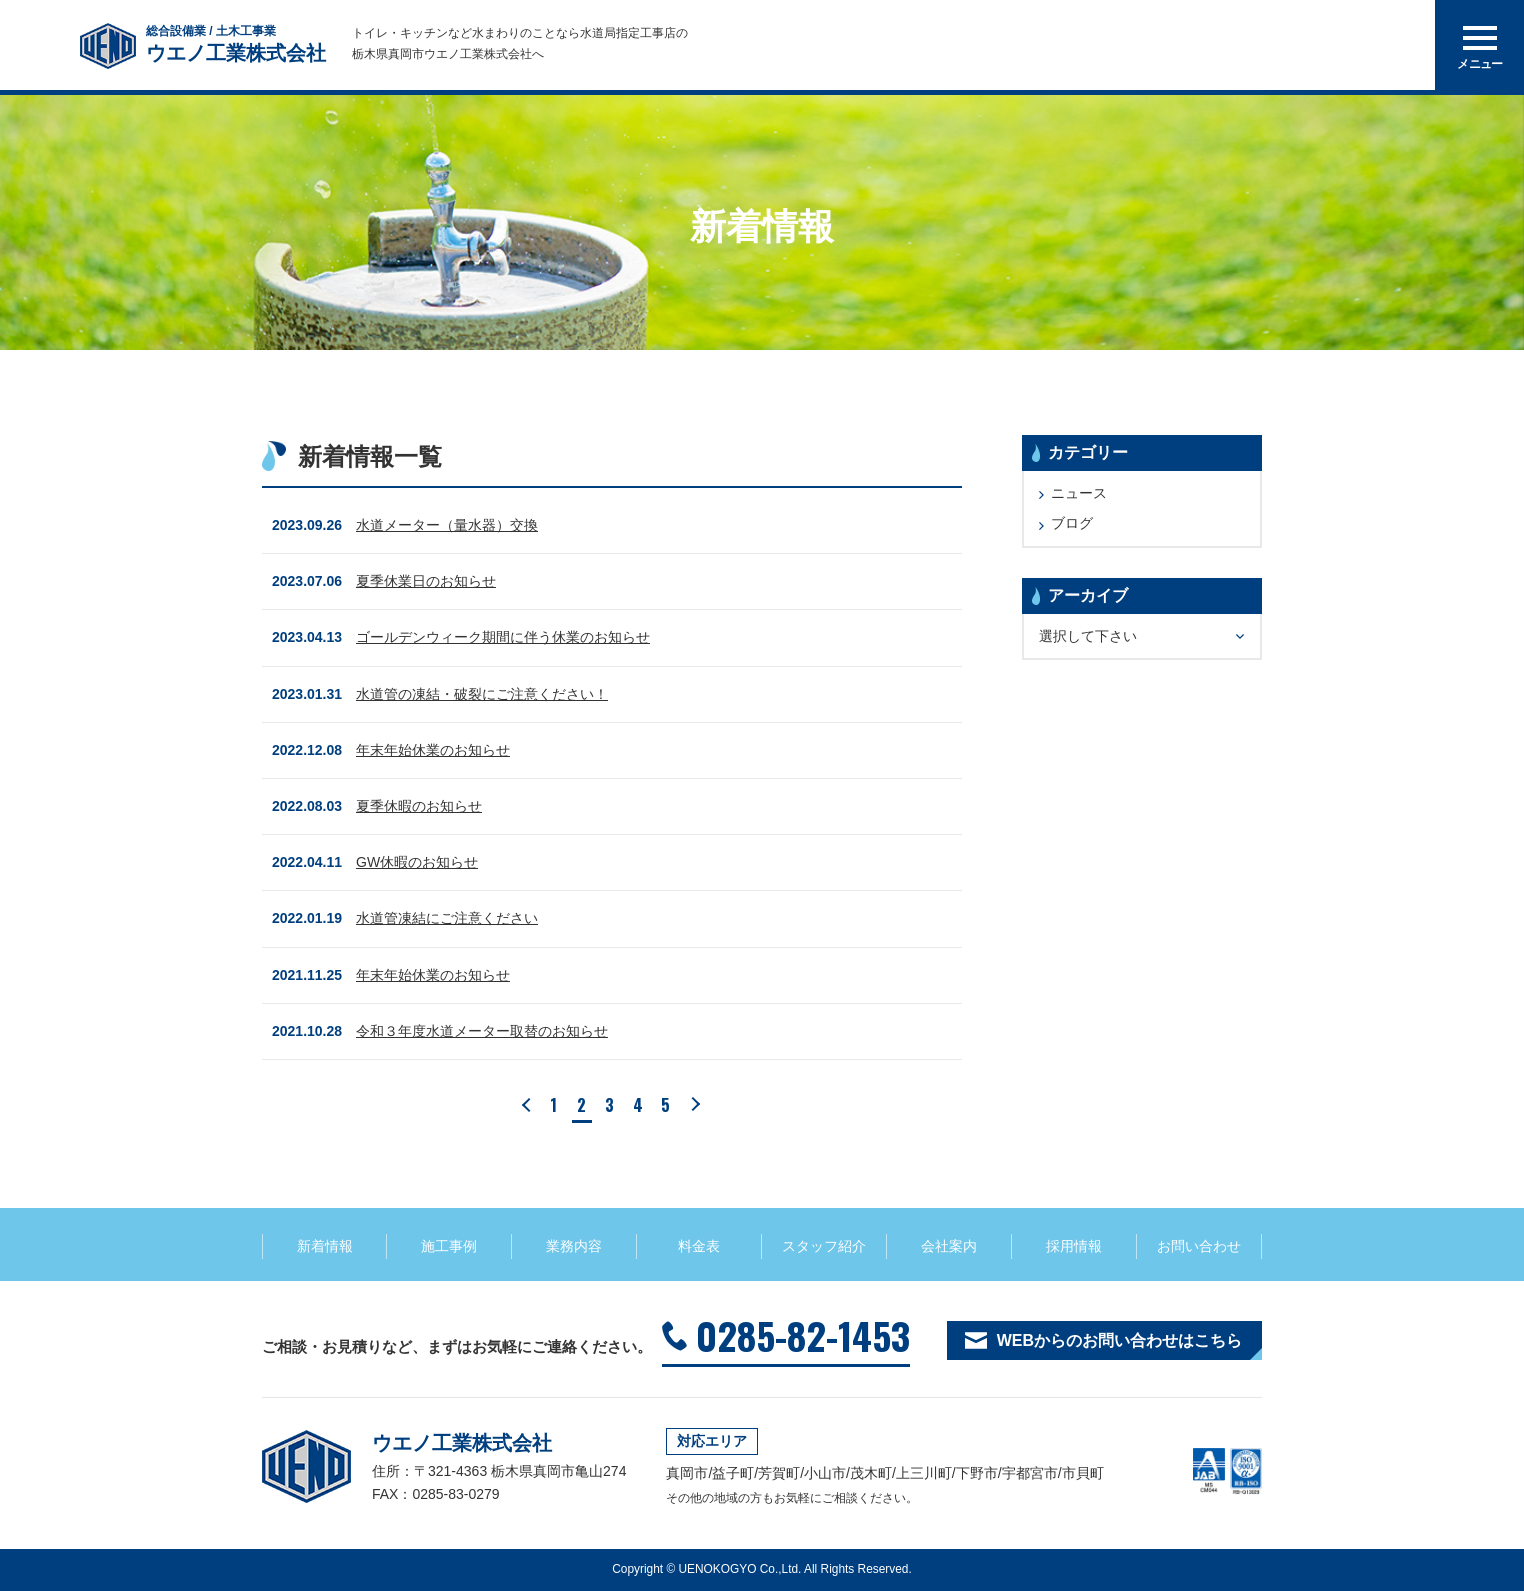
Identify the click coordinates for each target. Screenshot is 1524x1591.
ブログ (1072, 523)
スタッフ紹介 (824, 1246)
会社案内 (949, 1246)
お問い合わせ (1199, 1246)
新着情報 (325, 1246)
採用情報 (1074, 1246)
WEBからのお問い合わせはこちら (1119, 1340)
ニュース (1079, 493)
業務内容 (574, 1246)
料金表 (699, 1246)
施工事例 (449, 1246)
